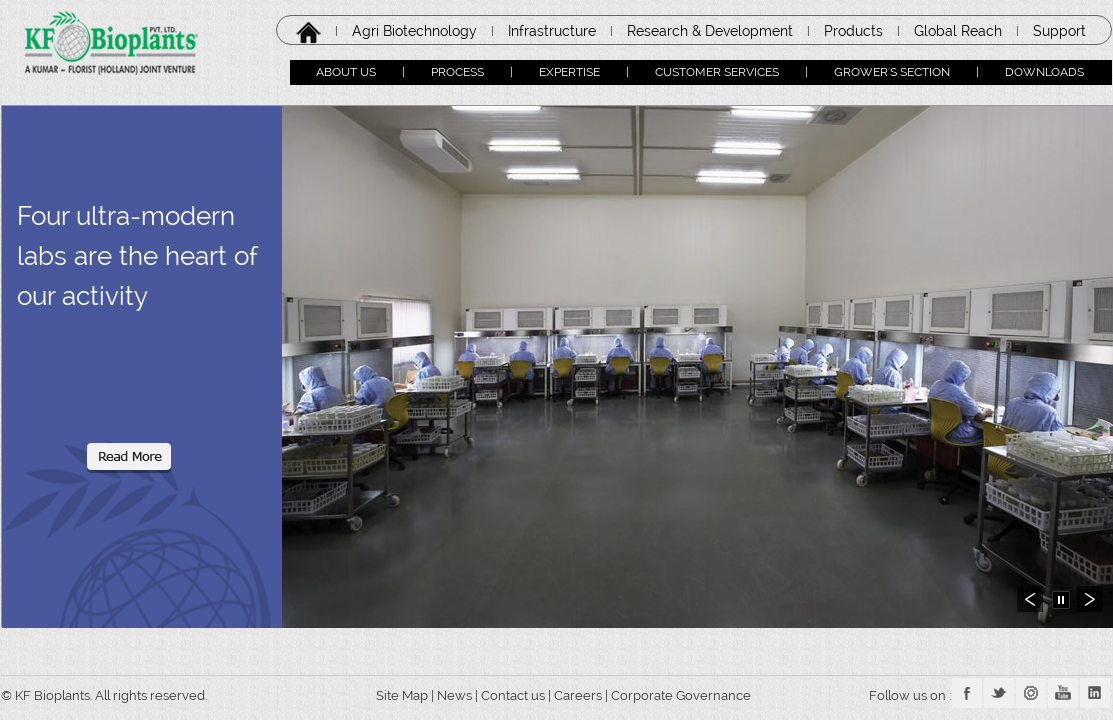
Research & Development (710, 31)
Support (1059, 31)
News (454, 695)
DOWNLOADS (1044, 72)
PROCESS (457, 72)
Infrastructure (552, 31)
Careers (579, 695)
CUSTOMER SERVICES (717, 72)
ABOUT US (346, 72)
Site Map (395, 695)
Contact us (513, 695)
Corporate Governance (682, 695)
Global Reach (958, 31)
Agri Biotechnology (414, 31)
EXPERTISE (569, 72)
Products (853, 31)
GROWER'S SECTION (892, 72)
